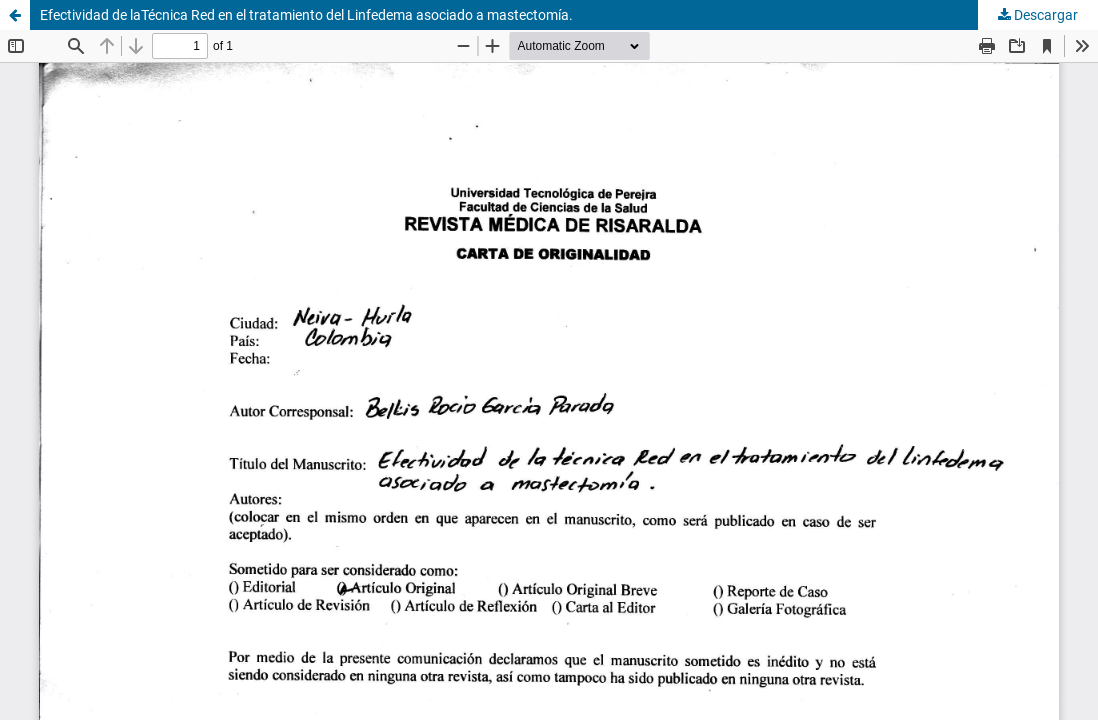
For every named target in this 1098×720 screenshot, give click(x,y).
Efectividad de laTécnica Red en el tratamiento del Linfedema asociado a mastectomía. (306, 15)
